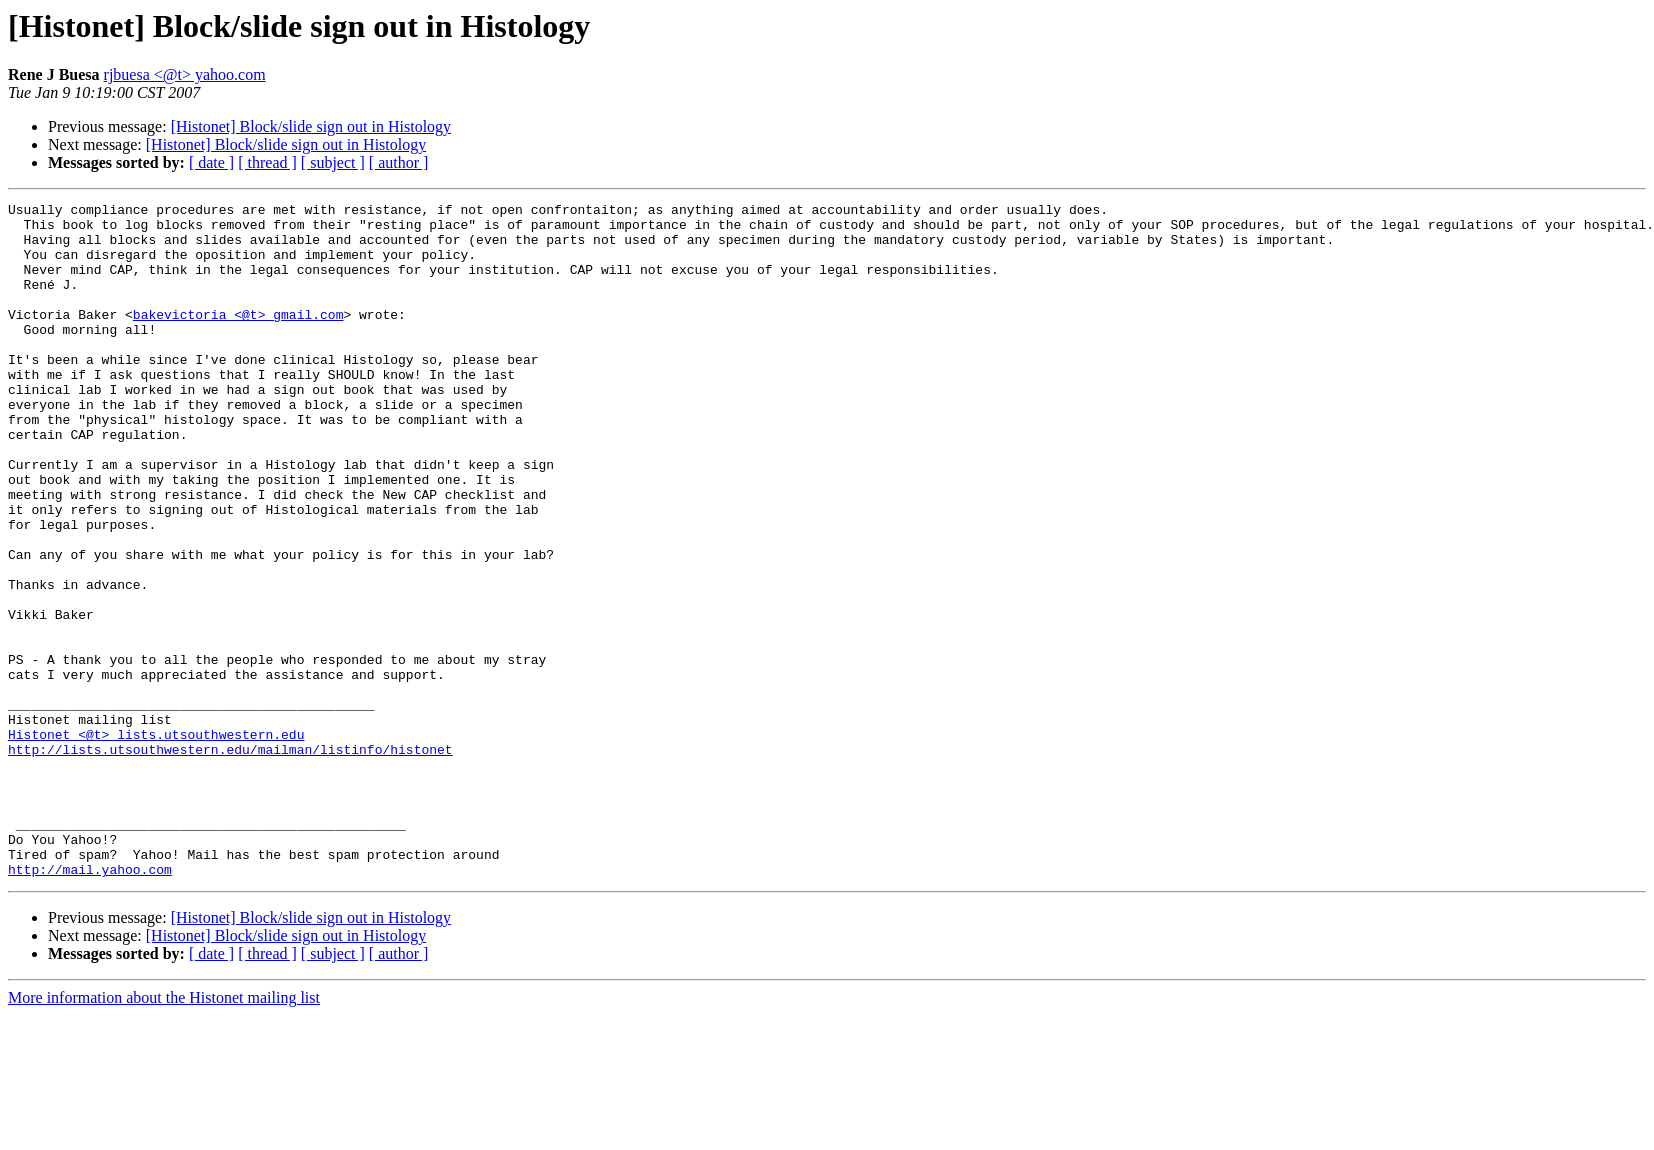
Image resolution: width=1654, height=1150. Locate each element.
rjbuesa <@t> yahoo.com (185, 74)
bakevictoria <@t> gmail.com (238, 338)
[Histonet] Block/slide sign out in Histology (311, 126)
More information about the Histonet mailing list (164, 1132)
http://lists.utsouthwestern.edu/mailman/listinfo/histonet (230, 860)
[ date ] (211, 162)
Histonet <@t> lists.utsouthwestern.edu (156, 842)
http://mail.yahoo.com (90, 1004)
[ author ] (399, 162)
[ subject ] (333, 162)
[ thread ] (267, 162)
